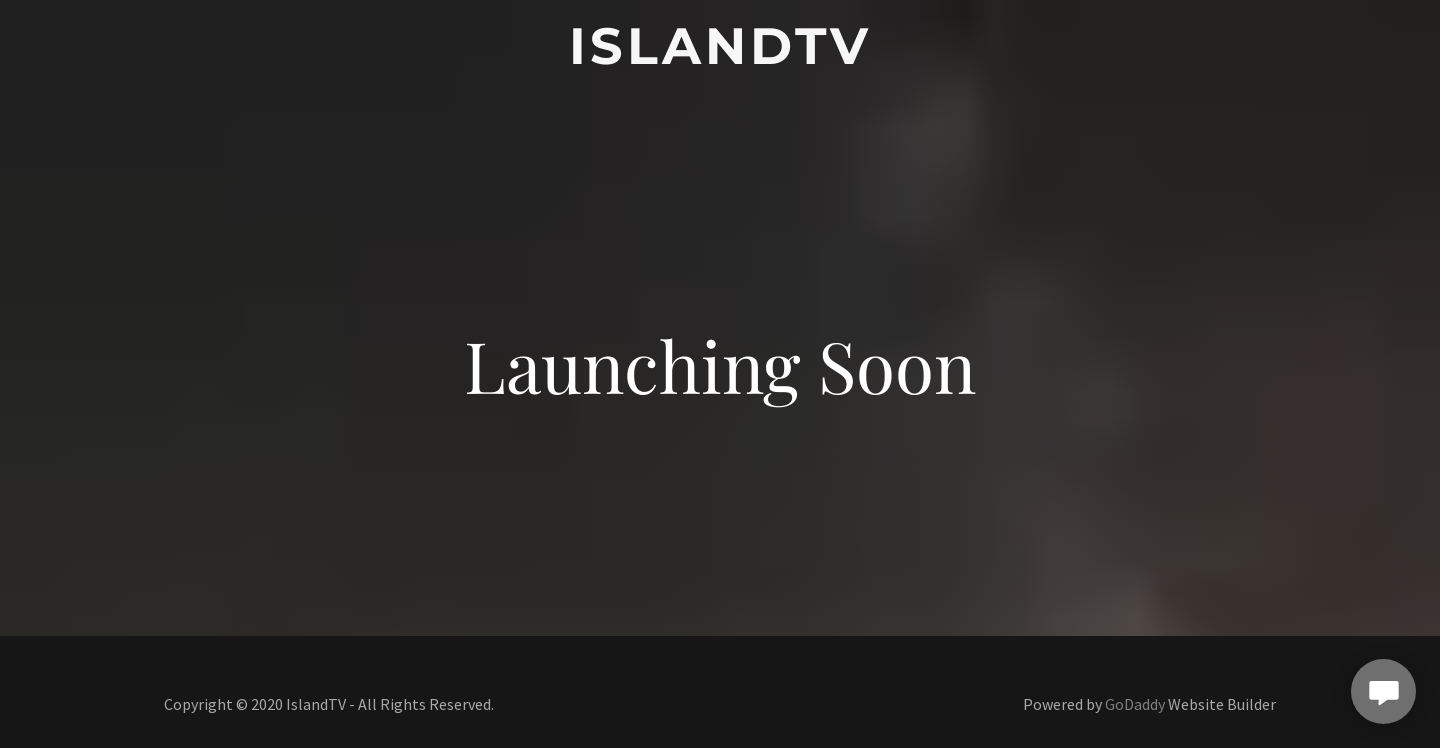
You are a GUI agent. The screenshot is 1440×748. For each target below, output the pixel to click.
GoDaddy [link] (1135, 704)
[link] (720, 57)
